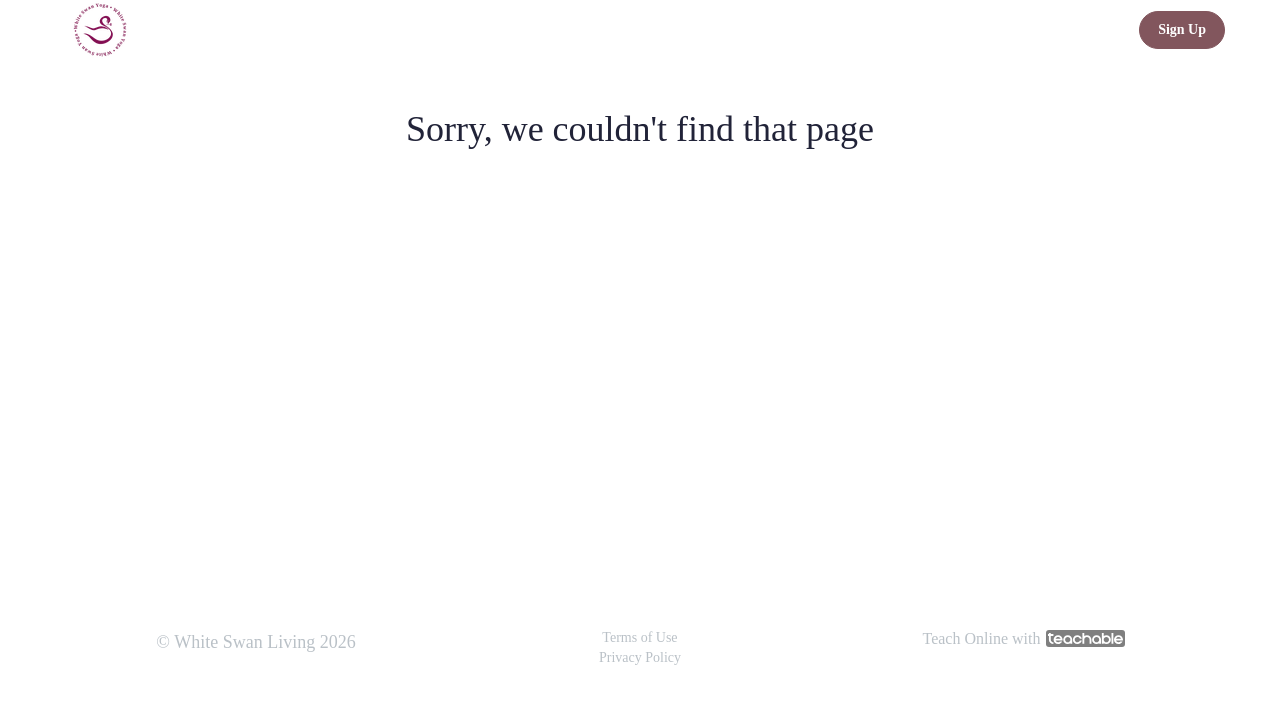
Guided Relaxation (887, 30)
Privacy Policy (640, 657)
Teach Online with (1023, 638)
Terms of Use (639, 637)
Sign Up (1182, 29)
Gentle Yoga (1011, 30)
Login (1096, 30)
